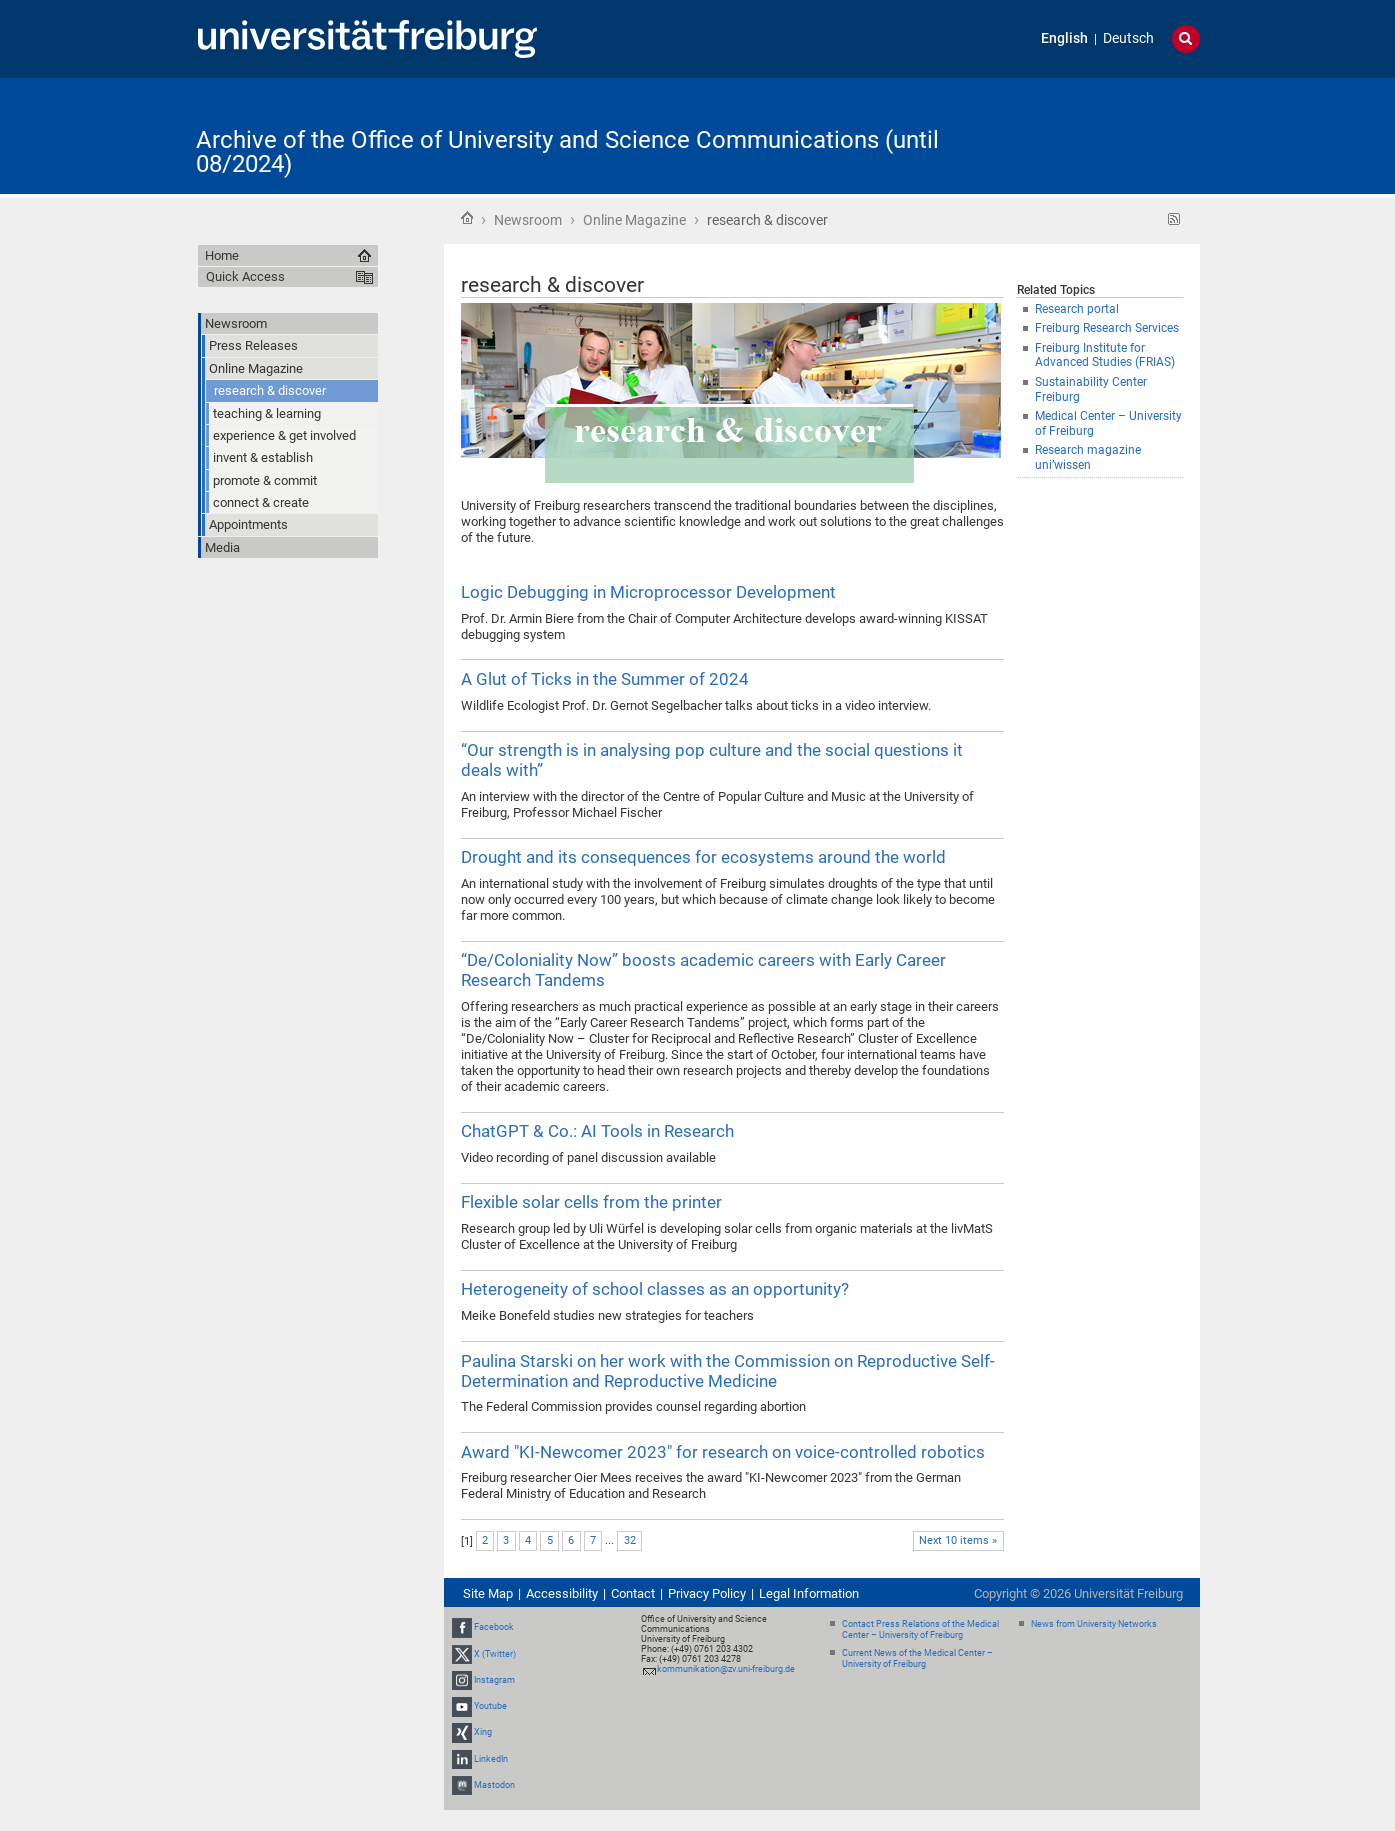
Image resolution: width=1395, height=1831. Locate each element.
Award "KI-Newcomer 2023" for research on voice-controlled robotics (723, 1452)
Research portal (1077, 309)
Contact (633, 1593)
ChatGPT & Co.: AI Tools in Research (597, 1131)
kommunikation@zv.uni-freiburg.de (726, 1669)
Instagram (494, 1680)
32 (630, 1540)
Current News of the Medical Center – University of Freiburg (917, 1658)
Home (467, 218)
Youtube (490, 1706)
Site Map (488, 1593)
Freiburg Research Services (1107, 328)
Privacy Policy (707, 1593)
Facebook (494, 1628)
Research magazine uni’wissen (1088, 457)
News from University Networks (1094, 1624)
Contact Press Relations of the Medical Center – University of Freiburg (920, 1629)
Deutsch (1128, 38)
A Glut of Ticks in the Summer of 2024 (605, 679)
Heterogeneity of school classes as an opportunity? (655, 1289)
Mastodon (494, 1785)
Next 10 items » (958, 1540)
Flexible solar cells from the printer (591, 1202)
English (1064, 38)
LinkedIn (491, 1759)
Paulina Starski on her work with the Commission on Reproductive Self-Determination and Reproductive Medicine (728, 1371)
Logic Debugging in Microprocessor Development (648, 592)
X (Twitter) (495, 1654)
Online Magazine (634, 220)
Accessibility (562, 1593)
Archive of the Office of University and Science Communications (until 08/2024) (567, 152)
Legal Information (809, 1593)
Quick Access (245, 276)
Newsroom (528, 220)
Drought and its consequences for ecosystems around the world (703, 857)
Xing (483, 1732)
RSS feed (1174, 219)
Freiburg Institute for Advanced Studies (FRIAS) (1105, 355)
